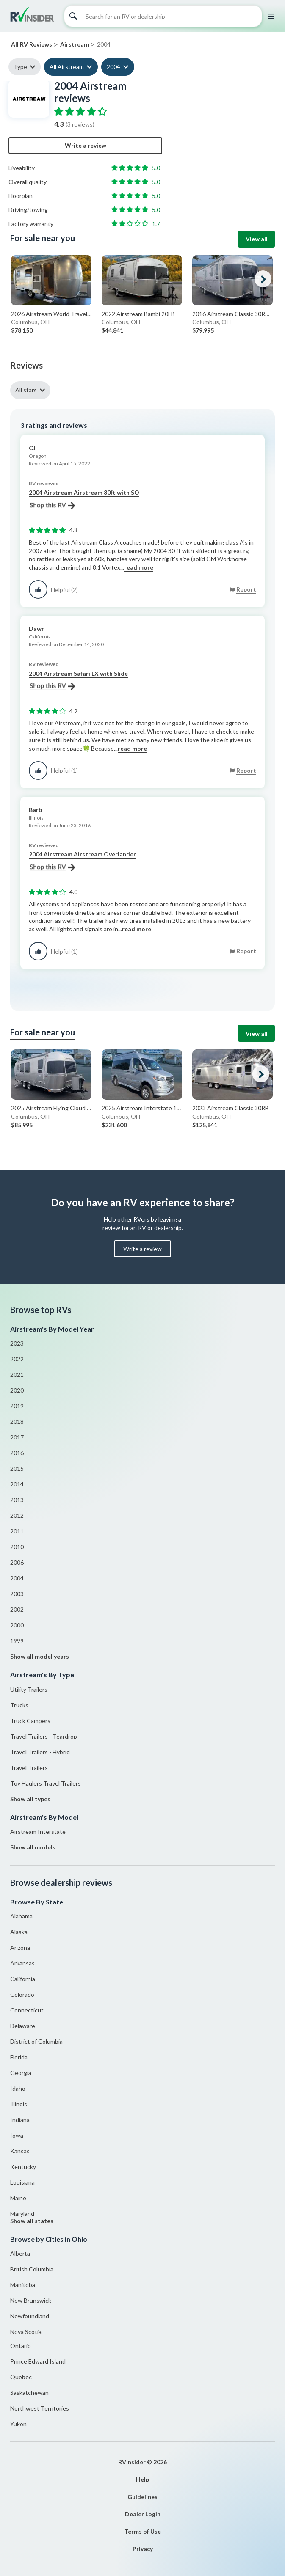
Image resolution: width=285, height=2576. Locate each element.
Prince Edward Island (38, 2361)
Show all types (30, 1799)
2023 (17, 1343)
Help (142, 2479)
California (22, 1978)
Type (20, 66)
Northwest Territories (39, 2408)
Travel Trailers (29, 1767)
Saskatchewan (29, 2392)
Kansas (20, 2151)
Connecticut (27, 2010)
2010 (17, 1546)
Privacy (143, 2548)
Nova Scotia (26, 2331)
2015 (17, 1468)
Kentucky (23, 2166)
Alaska (19, 1931)
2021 (17, 1374)
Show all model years (39, 1656)
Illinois (18, 2104)
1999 (17, 1640)
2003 (17, 1593)
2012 (17, 1515)
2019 (17, 1405)
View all (257, 238)
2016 (17, 1452)
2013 (17, 1499)
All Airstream (67, 66)
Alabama (21, 1916)
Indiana (20, 2119)
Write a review (85, 145)
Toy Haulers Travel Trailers (45, 1783)
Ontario (20, 2345)
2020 (17, 1390)
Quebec (21, 2377)
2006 (17, 1562)
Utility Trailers (28, 1689)
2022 (17, 1358)
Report (246, 589)
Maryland (22, 2213)
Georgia (20, 2072)
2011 (17, 1531)
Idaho (17, 2088)
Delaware (22, 2025)
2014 (17, 1484)
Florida (19, 2057)
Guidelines (142, 2496)
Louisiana (22, 2182)
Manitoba (22, 2284)
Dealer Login (142, 2514)
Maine (18, 2198)
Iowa (16, 2135)
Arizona (20, 1947)
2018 (17, 1421)
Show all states (31, 2220)
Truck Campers (30, 1720)
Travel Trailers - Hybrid (40, 1752)
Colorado (22, 1994)
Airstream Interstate (38, 1831)
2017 (17, 1437)
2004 (113, 66)
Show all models (32, 1847)
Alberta (20, 2253)
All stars (26, 390)
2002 (17, 1609)
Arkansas (22, 1963)
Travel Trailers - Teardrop (43, 1736)
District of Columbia (36, 2041)
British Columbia (31, 2269)
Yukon (18, 2423)
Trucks (19, 1705)
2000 (17, 1625)
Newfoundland (29, 2316)
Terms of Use (142, 2531)
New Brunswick (30, 2300)
